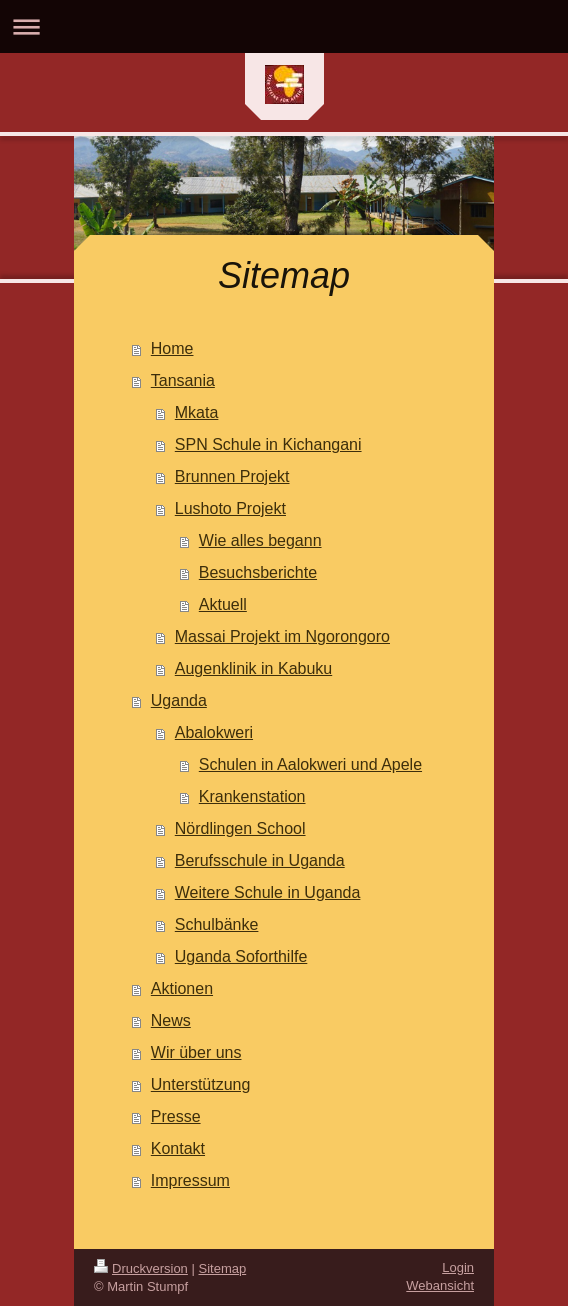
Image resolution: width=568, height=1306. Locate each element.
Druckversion (141, 1268)
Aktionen (182, 988)
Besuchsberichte (258, 572)
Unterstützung (201, 1084)
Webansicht (440, 1285)
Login (458, 1267)
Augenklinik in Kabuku (253, 668)
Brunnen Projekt (232, 476)
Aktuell (223, 604)
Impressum (190, 1180)
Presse (176, 1116)
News (171, 1020)
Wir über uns (196, 1052)
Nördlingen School (240, 828)
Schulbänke (217, 924)
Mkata (197, 412)
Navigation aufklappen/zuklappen (284, 26)
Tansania (183, 380)
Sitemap (223, 1268)
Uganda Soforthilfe (241, 956)
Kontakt (178, 1148)
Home (172, 348)
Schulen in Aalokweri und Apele (310, 764)
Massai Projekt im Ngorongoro (282, 636)
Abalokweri (214, 732)
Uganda (179, 700)
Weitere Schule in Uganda (268, 892)
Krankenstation (252, 796)
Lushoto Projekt (230, 508)
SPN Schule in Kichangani (268, 444)
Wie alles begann (260, 540)
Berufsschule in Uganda (260, 860)
